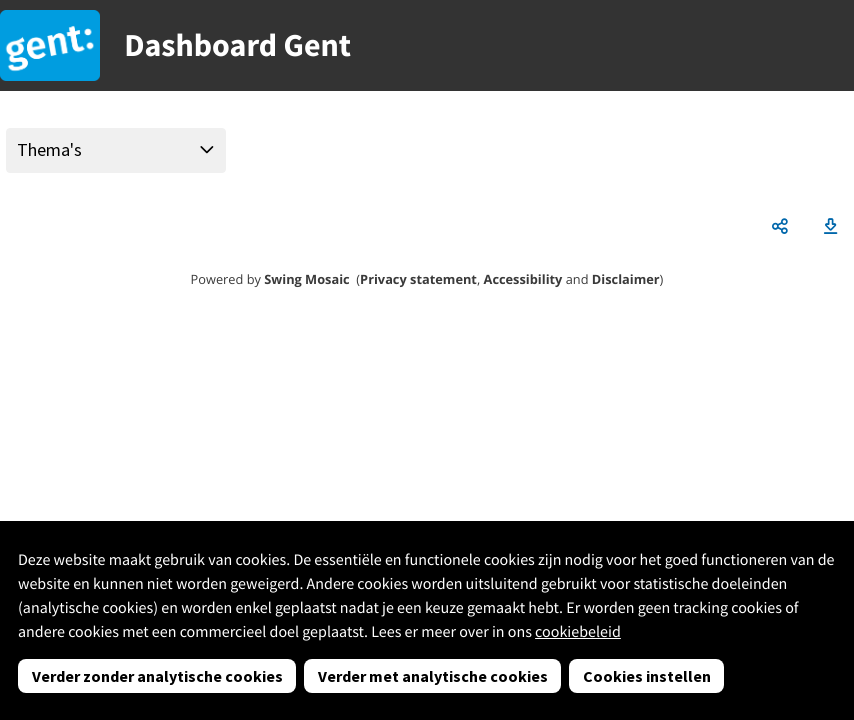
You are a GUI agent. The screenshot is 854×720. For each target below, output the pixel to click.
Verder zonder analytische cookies (157, 676)
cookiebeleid (578, 632)
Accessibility (523, 279)
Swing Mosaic (306, 279)
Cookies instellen (647, 676)
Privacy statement (418, 279)
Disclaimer (626, 279)
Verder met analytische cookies (433, 676)
